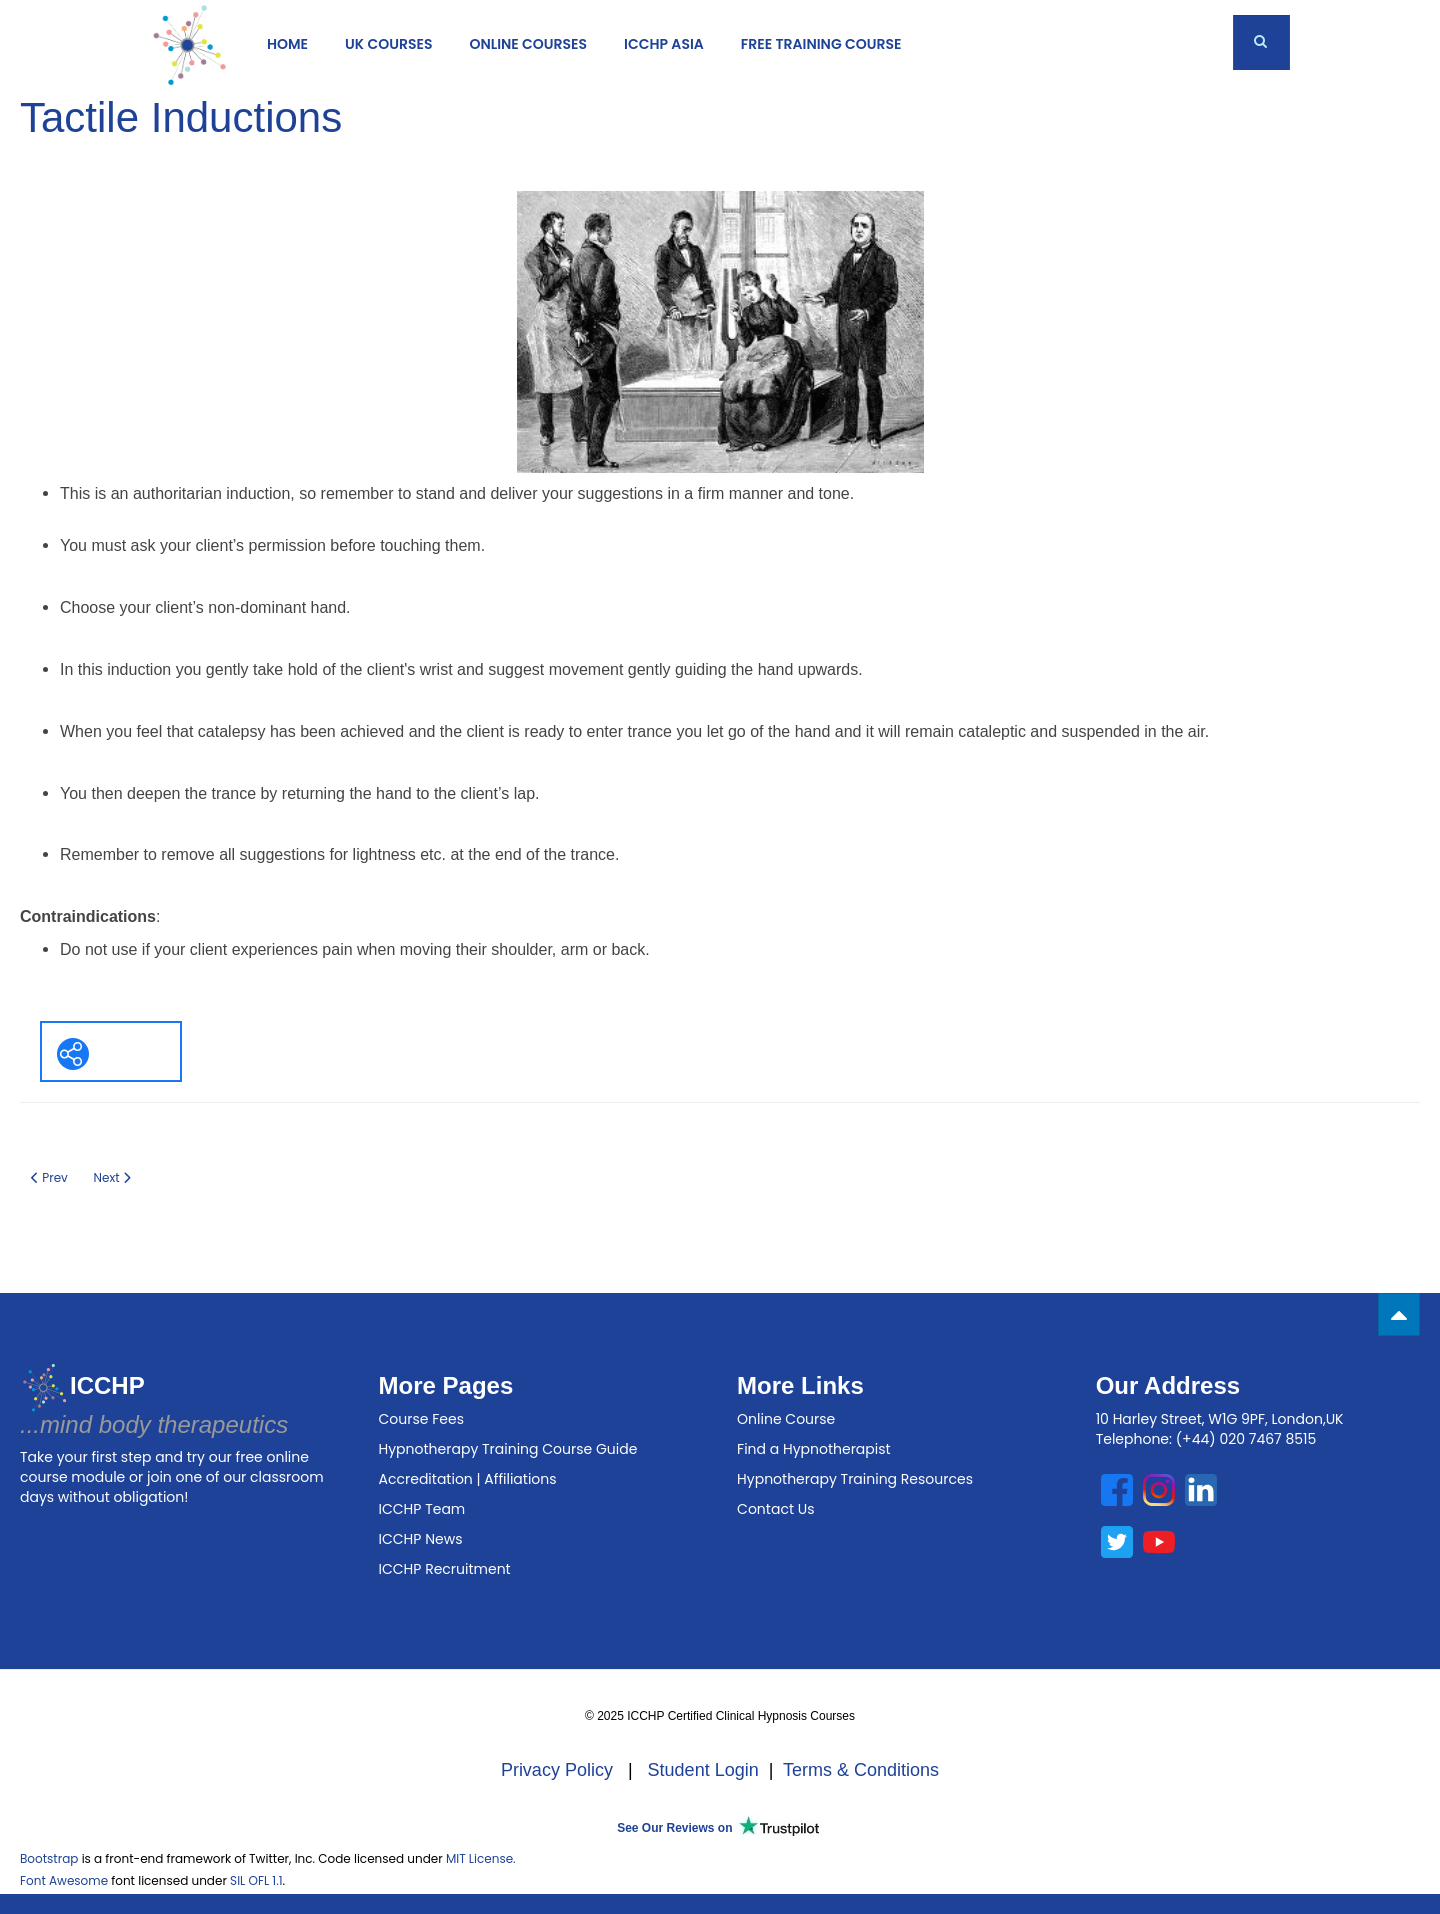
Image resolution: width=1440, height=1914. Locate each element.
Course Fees (421, 1419)
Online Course (786, 1419)
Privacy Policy (557, 1770)
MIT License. (481, 1858)
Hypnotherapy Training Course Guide (508, 1449)
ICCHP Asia (664, 44)
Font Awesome (64, 1880)
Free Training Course (821, 44)
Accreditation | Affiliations (468, 1479)
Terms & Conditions (861, 1770)
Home (287, 44)
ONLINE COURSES (528, 44)
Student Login (703, 1770)
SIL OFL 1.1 (256, 1880)
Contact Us (775, 1509)
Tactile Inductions (181, 117)
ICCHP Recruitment (445, 1569)
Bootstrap (49, 1858)
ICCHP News (421, 1539)
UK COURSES (388, 44)
